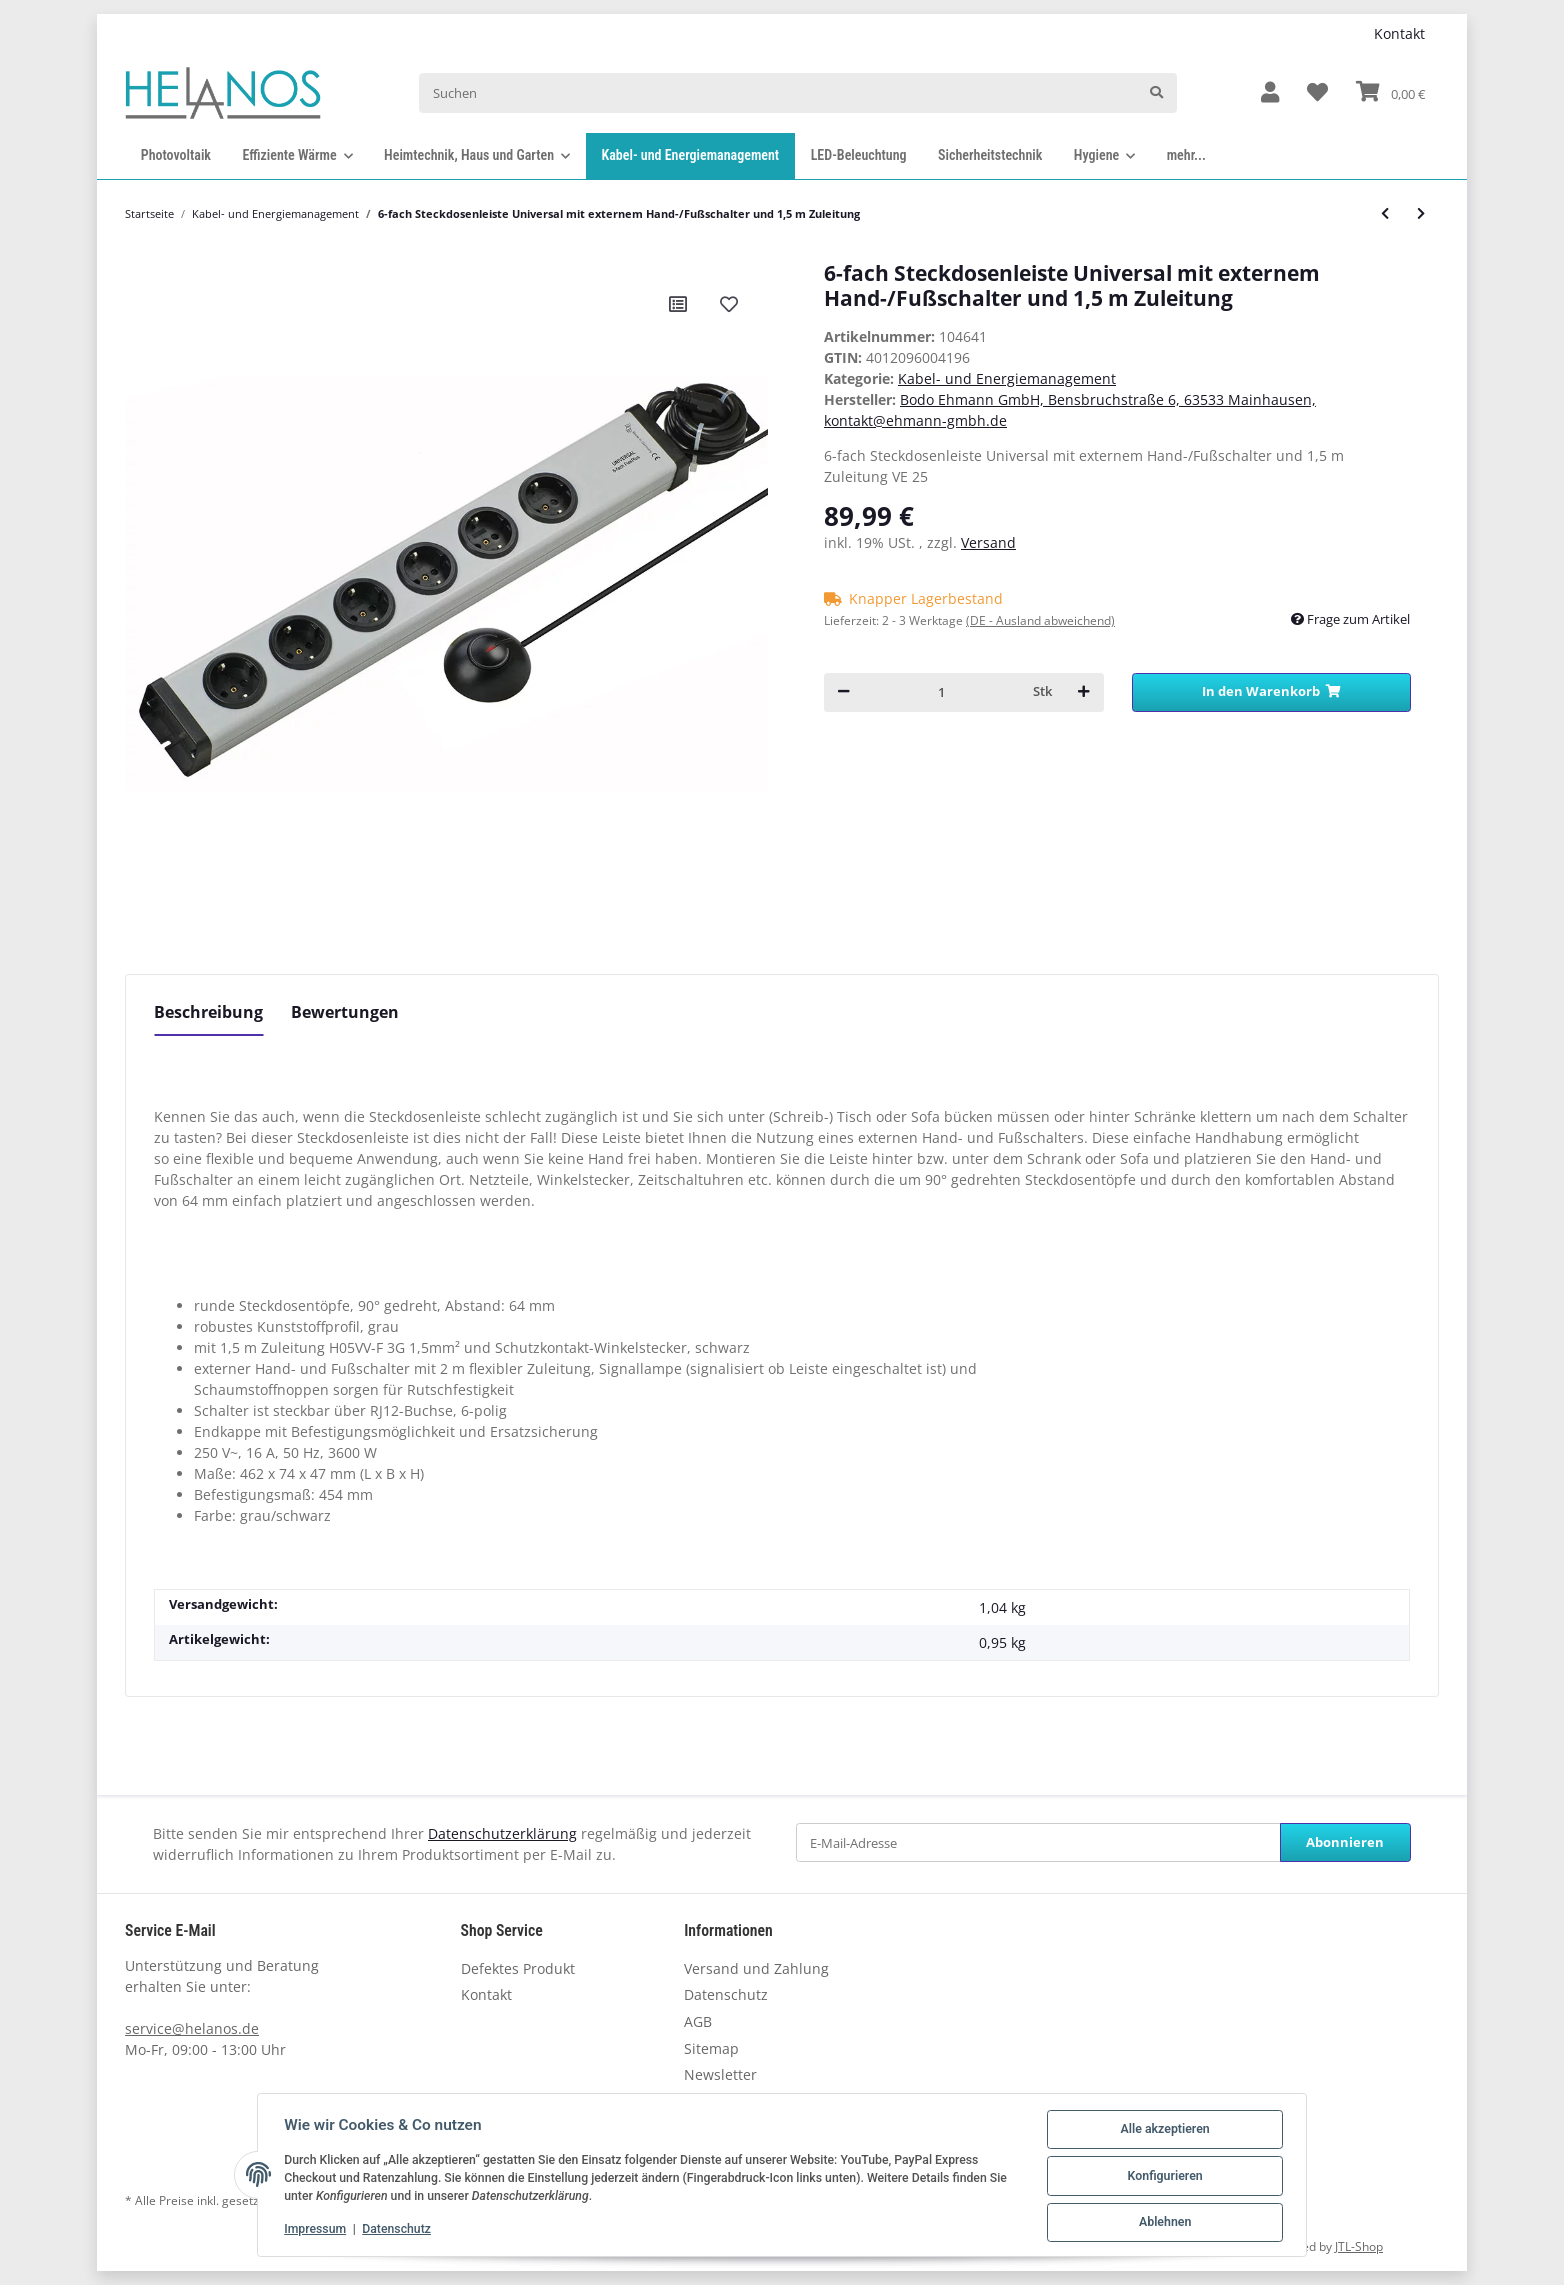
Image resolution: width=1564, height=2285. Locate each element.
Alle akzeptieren (1163, 2131)
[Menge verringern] (843, 692)
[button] (1270, 93)
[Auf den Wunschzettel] (729, 304)
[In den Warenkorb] (1272, 692)
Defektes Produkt (518, 1968)
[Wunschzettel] (1317, 93)
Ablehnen (1163, 2223)
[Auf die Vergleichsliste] (678, 304)
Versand (988, 542)
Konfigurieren (1163, 2177)
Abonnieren (1345, 1842)
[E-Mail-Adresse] (1038, 1842)
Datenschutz (726, 1994)
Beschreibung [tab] (208, 1012)
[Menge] (941, 692)
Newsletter (720, 2074)
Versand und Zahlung (756, 1968)
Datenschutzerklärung (502, 1833)
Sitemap (711, 2048)
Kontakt (1399, 33)
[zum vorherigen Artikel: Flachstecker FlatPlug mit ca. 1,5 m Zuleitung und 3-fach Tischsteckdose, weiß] (1385, 213)
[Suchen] (777, 92)
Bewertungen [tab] (345, 1012)
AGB (698, 2021)
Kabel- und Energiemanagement (1007, 378)
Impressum (317, 2230)
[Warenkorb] (1390, 93)
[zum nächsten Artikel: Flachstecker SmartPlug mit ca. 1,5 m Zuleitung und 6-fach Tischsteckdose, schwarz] (1421, 213)
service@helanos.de (192, 2028)
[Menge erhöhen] (1083, 692)
